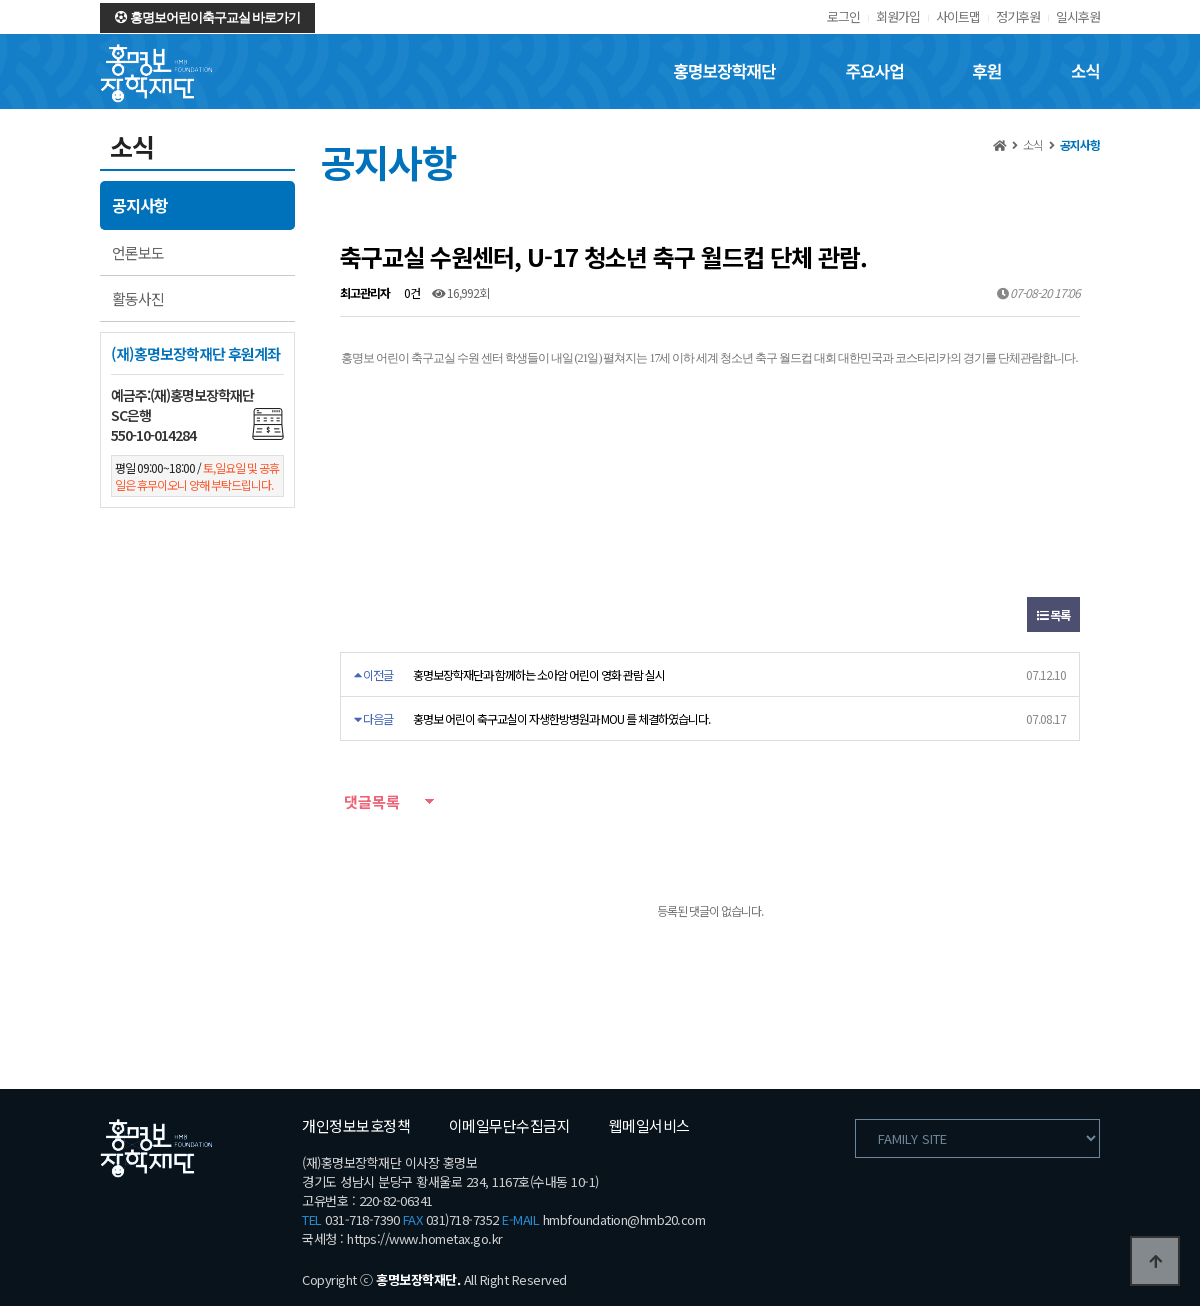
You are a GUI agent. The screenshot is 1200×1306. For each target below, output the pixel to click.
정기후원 (1018, 16)
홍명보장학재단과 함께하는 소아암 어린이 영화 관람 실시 (539, 674)
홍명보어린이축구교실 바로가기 (207, 17)
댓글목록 (370, 801)
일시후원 (1078, 16)
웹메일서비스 (649, 1125)
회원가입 (898, 16)
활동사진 (138, 298)
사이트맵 (958, 16)
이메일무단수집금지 (510, 1125)
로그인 (843, 16)
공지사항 (140, 205)
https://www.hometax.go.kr (425, 1238)
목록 (1053, 614)
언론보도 (138, 252)
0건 (411, 292)
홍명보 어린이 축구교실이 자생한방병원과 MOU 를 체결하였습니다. (561, 718)
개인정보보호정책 (356, 1125)
